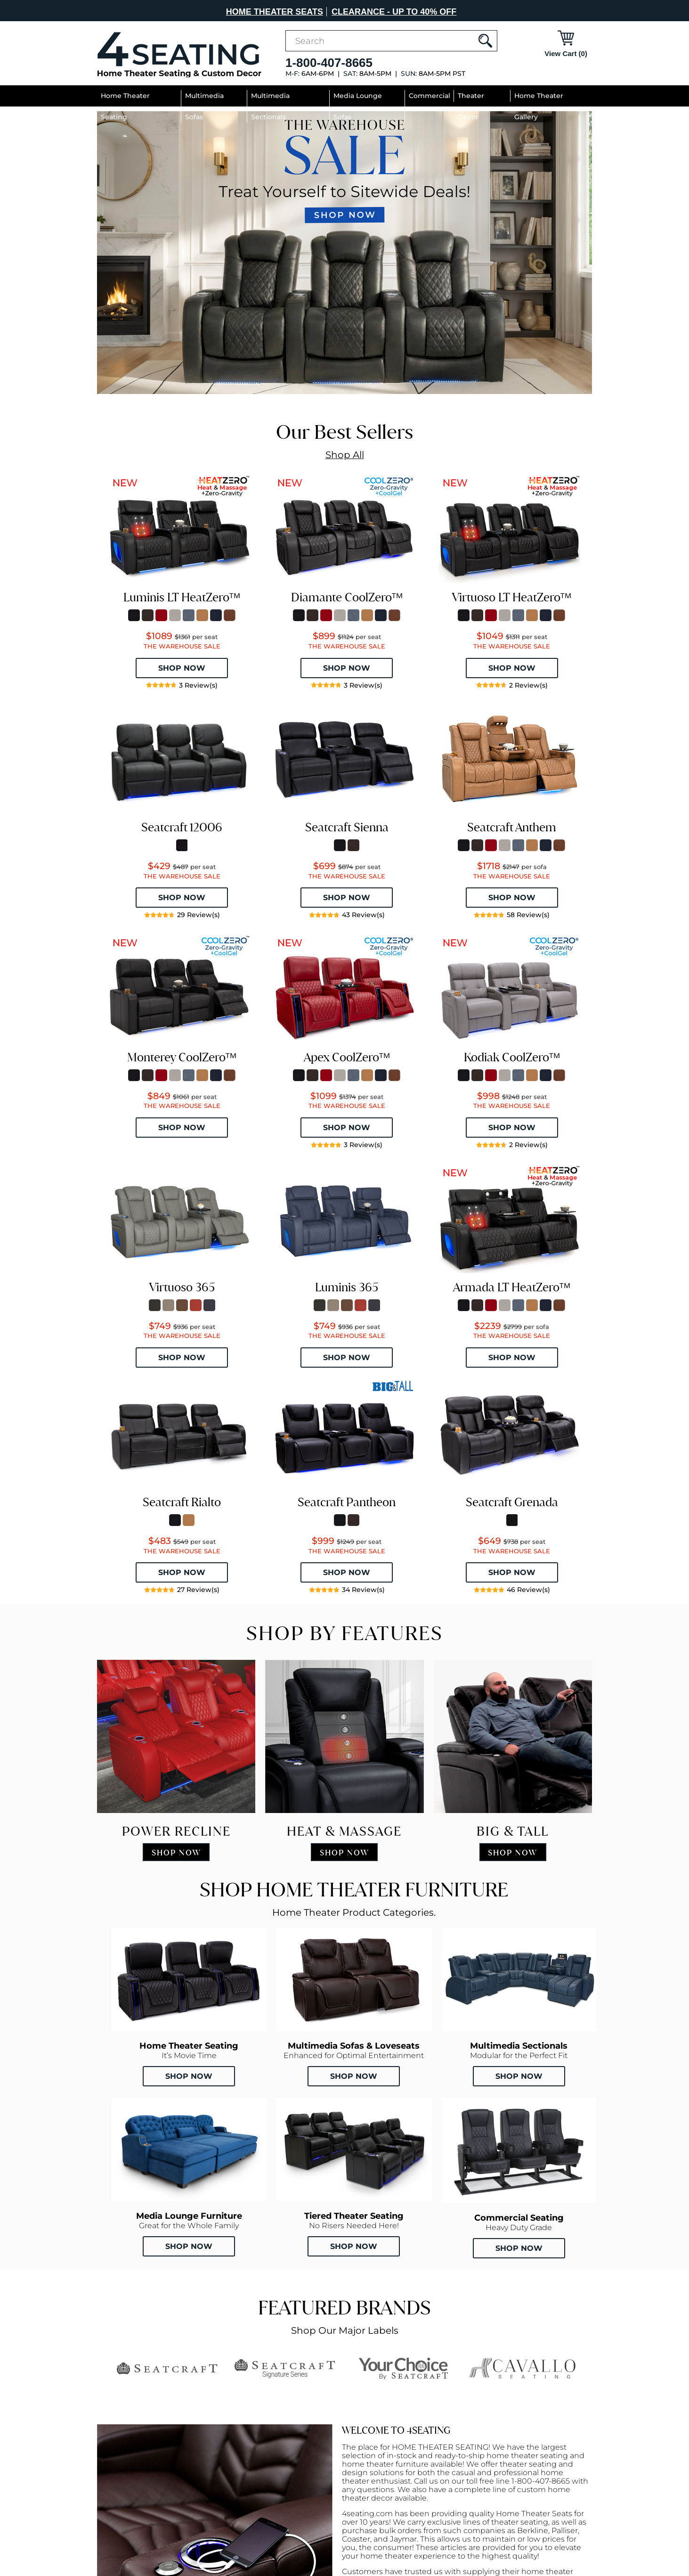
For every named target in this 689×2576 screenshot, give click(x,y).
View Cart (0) (565, 53)
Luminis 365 (346, 1287)
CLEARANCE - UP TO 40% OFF (394, 11)
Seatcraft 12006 (181, 827)
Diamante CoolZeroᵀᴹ (347, 597)
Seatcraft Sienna (347, 827)
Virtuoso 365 (182, 1287)
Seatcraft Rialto (182, 1502)
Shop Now (188, 2076)
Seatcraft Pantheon (347, 1502)
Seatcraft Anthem (511, 827)
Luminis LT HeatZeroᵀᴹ (181, 597)
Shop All (344, 454)
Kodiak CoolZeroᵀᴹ (512, 1057)
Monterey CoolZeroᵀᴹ (181, 1057)
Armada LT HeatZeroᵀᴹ (511, 1287)
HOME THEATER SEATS (274, 11)
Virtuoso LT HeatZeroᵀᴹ (511, 597)
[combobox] (391, 40)
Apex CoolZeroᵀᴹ (347, 1057)
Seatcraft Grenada (512, 1502)
